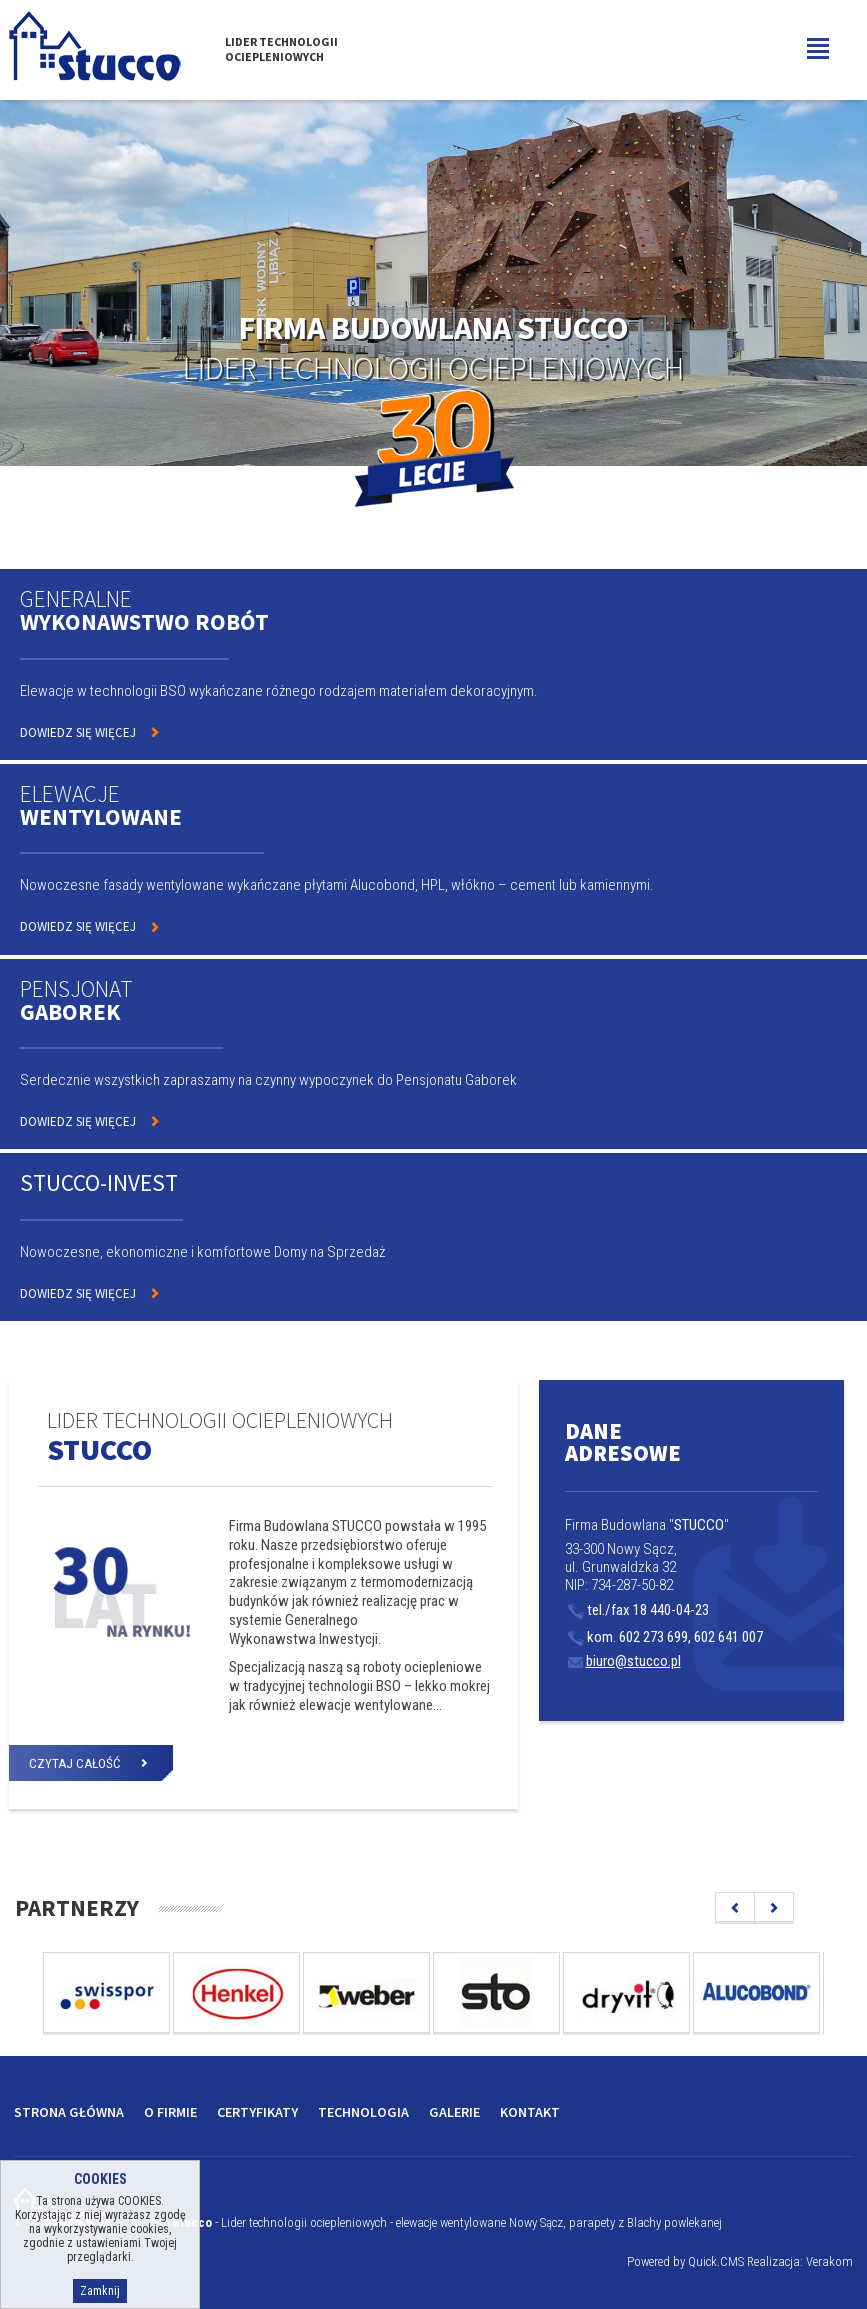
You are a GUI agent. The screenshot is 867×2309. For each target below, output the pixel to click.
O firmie (170, 2112)
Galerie (454, 2112)
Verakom (829, 2261)
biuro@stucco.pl (624, 1661)
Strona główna (69, 2112)
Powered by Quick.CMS (685, 2261)
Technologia (363, 2112)
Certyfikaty (257, 2112)
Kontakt (530, 2112)
